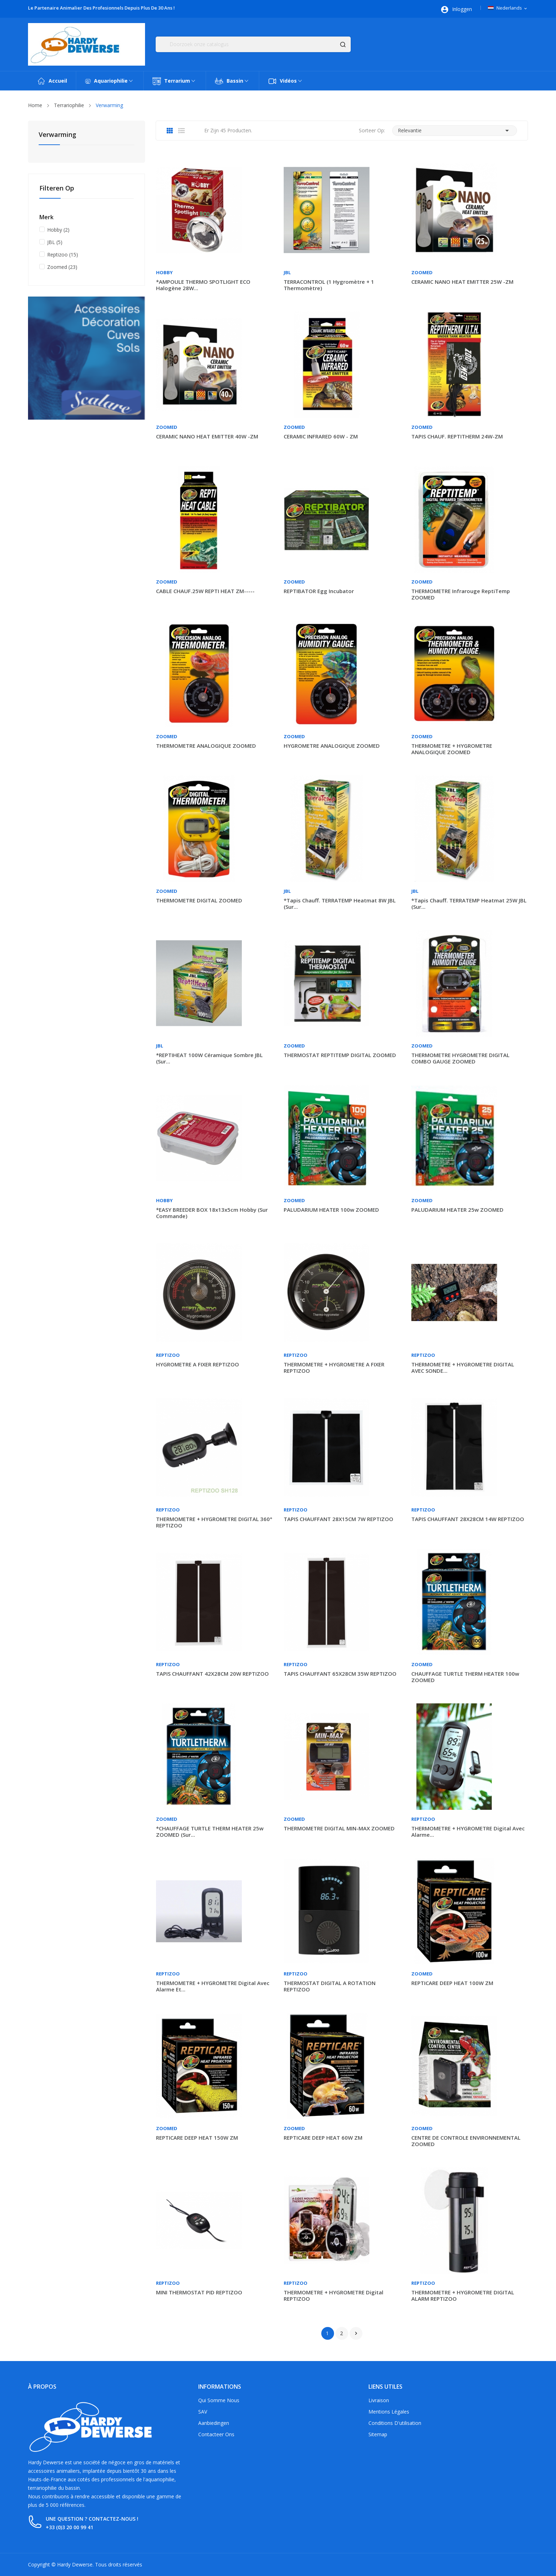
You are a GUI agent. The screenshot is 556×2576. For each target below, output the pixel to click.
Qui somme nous (218, 2400)
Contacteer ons (216, 2434)
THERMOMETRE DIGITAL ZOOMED (199, 900)
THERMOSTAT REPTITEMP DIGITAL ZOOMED (340, 1055)
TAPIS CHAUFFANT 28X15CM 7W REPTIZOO (338, 1519)
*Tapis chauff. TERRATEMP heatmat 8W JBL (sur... (340, 903)
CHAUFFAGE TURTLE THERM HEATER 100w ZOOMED (465, 1676)
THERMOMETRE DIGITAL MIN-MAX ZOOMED (339, 1828)
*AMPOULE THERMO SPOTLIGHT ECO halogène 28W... (203, 284)
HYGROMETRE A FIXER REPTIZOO (197, 1364)
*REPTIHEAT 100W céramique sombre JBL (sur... (209, 1058)
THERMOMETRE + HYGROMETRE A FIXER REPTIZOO (334, 1367)
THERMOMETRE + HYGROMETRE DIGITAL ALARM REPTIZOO (462, 2295)
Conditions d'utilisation (394, 2423)
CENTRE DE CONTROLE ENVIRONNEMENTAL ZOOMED (466, 2140)
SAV (202, 2411)
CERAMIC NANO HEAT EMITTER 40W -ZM (207, 436)
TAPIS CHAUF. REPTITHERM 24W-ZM (457, 436)
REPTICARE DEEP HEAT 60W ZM (323, 2137)
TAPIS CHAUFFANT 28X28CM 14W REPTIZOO (467, 1519)
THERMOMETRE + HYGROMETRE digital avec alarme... (468, 1831)
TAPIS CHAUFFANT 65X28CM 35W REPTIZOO (340, 1673)
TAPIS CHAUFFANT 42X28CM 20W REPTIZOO (212, 1673)
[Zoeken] (253, 44)
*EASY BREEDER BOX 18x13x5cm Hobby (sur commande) (212, 1212)
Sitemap (377, 2434)
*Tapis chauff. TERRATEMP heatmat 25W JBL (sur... (469, 903)
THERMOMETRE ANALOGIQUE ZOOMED (206, 745)
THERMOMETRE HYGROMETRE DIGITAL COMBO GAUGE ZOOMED (460, 1058)
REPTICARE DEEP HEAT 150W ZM (197, 2137)
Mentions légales (388, 2411)
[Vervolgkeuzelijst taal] (508, 8)
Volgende (356, 2333)
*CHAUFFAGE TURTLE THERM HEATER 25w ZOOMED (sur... (209, 1831)
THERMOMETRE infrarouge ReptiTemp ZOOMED (460, 594)
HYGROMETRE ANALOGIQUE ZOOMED (332, 745)
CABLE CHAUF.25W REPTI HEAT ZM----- (205, 591)
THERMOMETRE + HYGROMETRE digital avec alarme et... (212, 1986)
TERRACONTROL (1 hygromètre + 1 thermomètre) (329, 284)
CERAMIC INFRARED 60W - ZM (321, 436)
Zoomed (62, 267)
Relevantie (454, 130)
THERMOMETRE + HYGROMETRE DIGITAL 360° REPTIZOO (214, 1522)
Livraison (378, 2400)
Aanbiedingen (213, 2423)
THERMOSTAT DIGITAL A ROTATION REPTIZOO (330, 1986)
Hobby (58, 229)
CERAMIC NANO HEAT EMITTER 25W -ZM (462, 281)
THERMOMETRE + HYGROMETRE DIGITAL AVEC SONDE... (462, 1367)
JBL (54, 242)
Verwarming (57, 135)
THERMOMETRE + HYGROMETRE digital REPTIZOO (333, 2295)
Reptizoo (62, 254)
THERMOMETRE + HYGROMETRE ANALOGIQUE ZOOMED (451, 748)
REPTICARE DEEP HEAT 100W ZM (452, 1983)
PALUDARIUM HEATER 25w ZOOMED (457, 1209)
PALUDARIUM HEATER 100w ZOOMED (331, 1209)
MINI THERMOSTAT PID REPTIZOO (199, 2292)
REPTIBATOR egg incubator (319, 591)
